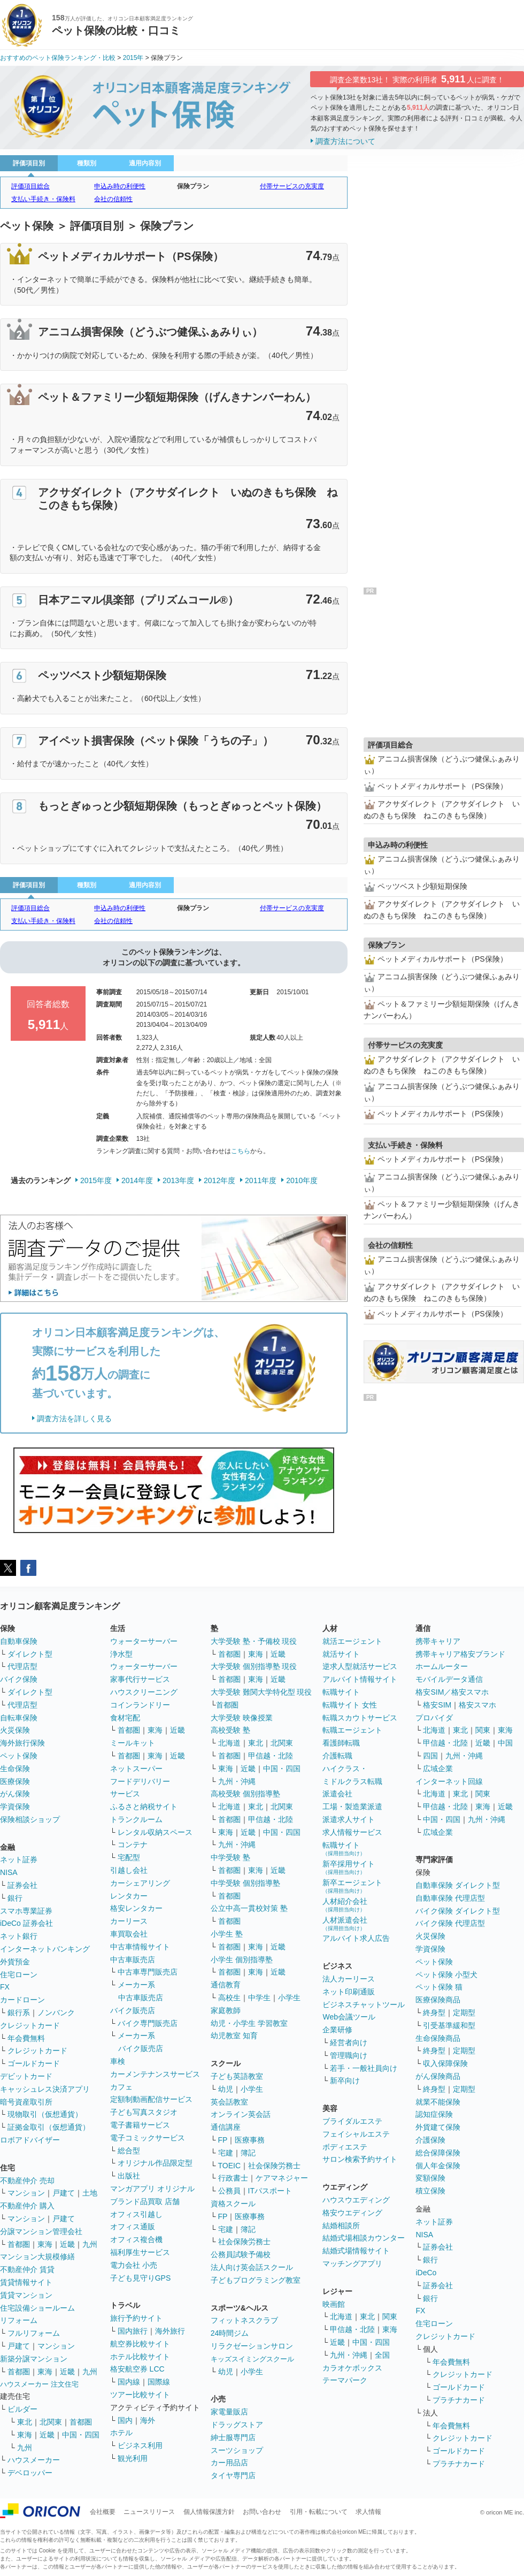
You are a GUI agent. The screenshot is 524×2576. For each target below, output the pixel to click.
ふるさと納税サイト (144, 1806)
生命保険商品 (437, 2038)
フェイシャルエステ (356, 2134)
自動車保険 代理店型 (450, 1898)
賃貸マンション (26, 2295)
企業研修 (337, 2029)
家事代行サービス (140, 1679)
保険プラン (193, 186)
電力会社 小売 (133, 2265)
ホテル (121, 2432)
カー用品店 (229, 2462)
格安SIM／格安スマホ (452, 1692)
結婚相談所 (341, 2225)
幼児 (225, 2089)
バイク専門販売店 (148, 2023)
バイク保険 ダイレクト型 (457, 1911)
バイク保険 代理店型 (450, 1923)
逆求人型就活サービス (359, 1666)
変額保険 (430, 2178)
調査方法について (345, 141)
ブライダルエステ (352, 2121)
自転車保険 (18, 1717)
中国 (505, 1743)
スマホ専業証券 (26, 1911)
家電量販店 (229, 2411)
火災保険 (15, 1730)
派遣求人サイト (348, 1819)
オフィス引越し (136, 2214)
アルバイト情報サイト (359, 1679)
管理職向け (348, 2055)
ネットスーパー (136, 1768)
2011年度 (260, 1180)
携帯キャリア (437, 1641)
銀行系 (18, 2012)
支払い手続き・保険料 (43, 199)
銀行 (14, 1898)
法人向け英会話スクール (252, 2267)
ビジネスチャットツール (363, 2004)
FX (5, 1987)
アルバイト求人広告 (356, 1938)
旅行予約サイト (136, 2318)
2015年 (133, 58)
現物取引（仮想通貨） (44, 2114)
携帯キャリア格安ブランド (460, 1654)
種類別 (86, 163)
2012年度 (219, 1180)
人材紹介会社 (344, 1904)
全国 (382, 2355)
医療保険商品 (437, 1999)
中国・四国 (80, 2434)
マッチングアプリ (352, 2263)
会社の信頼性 (113, 199)
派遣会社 (337, 1793)
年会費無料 (26, 2038)
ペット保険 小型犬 (446, 1974)
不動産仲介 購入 (27, 2205)
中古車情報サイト (140, 1946)
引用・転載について (319, 2512)
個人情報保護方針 (209, 2512)
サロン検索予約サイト (359, 2159)
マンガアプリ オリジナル (152, 2188)
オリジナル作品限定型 (155, 2163)
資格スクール (233, 2203)
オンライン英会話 (241, 2114)
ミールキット (132, 1743)
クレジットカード (30, 2025)
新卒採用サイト (348, 1867)
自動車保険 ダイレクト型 (457, 1885)
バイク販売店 (132, 2010)
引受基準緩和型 (449, 2025)
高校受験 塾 (230, 1730)
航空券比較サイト (140, 2343)
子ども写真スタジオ (144, 2112)
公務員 (229, 2190)
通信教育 (226, 1984)
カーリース (129, 1921)
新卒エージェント (352, 1886)
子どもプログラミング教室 (255, 2280)
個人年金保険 (437, 2165)
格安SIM (437, 1705)
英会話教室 (229, 2102)
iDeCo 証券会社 (26, 1923)
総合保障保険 (437, 2152)
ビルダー (22, 2409)
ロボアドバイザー (30, 2140)
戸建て (63, 2193)
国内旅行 (133, 2331)
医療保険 (15, 1781)
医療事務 (250, 2140)
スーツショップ (237, 2450)
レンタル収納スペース (155, 1832)
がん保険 (15, 1793)
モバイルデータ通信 (449, 1679)
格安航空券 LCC (137, 2369)
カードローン (22, 1999)
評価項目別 (29, 163)
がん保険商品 (437, 2076)
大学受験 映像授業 (242, 1717)
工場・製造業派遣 (352, 1806)
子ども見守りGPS (140, 2278)
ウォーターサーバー (144, 1641)
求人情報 (368, 2512)
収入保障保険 (445, 2063)
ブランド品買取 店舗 (145, 2201)
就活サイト (341, 1654)
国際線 (159, 2381)
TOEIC (229, 2165)
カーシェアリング (140, 1883)
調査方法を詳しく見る (74, 1418)
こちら (240, 1151)
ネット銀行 (18, 1936)
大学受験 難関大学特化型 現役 (261, 1692)
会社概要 (102, 2512)
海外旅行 (170, 2331)
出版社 (129, 2175)
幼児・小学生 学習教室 (249, 2023)
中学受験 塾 (230, 1857)
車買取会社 (129, 1934)
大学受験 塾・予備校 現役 (254, 1641)
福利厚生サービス (140, 2252)
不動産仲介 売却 (27, 2180)
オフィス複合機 (136, 2239)
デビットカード (26, 2076)
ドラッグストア (237, 2424)
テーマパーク (344, 2380)
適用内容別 (145, 163)
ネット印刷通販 (348, 1991)
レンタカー (129, 1896)
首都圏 (18, 2244)
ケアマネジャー (282, 2178)
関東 (389, 2316)
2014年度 (137, 1180)
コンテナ (133, 1844)
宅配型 (129, 1857)
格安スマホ (477, 1705)
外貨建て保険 (437, 2127)
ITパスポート (270, 2190)
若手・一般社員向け (363, 2068)
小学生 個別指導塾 (242, 1959)
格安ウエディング (352, 2212)
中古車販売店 (132, 1959)
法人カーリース (348, 1979)
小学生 (289, 1997)
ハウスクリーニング (144, 1692)
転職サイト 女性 (349, 1705)
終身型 (434, 2012)
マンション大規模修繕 (37, 2256)
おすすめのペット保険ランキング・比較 (57, 58)
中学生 (259, 1997)
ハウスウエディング (356, 2200)
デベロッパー (29, 2472)
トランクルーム (136, 1819)
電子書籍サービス (140, 2125)
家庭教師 (226, 2010)
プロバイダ (434, 1717)
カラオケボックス (352, 2368)
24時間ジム (230, 2333)
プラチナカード (459, 2400)
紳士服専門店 (233, 2437)
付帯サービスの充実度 (292, 186)
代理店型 (22, 1666)
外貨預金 (15, 1961)
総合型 (129, 2150)
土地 (89, 2193)
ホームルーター (441, 1666)
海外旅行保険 (22, 1743)
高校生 (229, 1997)
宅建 (225, 2152)
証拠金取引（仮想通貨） (48, 2127)
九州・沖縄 (237, 1781)
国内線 (129, 2381)
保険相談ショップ (30, 1819)
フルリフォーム (33, 2333)
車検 (117, 2061)
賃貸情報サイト (26, 2282)
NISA (9, 1872)
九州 (89, 2244)
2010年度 (302, 1180)
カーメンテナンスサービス (155, 2074)
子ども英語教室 (237, 2076)
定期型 (464, 2012)
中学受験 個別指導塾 (245, 1883)
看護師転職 (341, 1743)
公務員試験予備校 (241, 2254)
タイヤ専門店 (233, 2475)
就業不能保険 (437, 2102)
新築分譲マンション (33, 2358)
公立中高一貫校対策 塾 (249, 1908)
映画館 (333, 2304)
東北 (24, 2422)
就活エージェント (352, 1641)
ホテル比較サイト (140, 2356)
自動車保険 (18, 1641)
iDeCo (425, 2272)
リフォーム (18, 2320)
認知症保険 (434, 2114)
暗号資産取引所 (26, 2102)
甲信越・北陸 (270, 1755)
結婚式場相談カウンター (363, 2238)
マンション (26, 2193)
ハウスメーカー (33, 2460)
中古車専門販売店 (148, 1972)
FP (223, 2140)
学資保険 (15, 1806)
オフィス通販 (132, 2226)
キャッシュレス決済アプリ (45, 2089)
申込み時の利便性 (119, 186)
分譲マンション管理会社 (41, 2231)
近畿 (67, 2244)
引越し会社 (129, 1870)
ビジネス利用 (140, 2445)
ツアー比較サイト (140, 2394)
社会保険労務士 (274, 2165)
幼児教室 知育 (234, 2035)
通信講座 (226, 2127)
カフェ (121, 2087)
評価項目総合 (30, 186)
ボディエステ (344, 2147)
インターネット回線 (449, 1781)
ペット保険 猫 (439, 1987)
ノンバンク (56, 2012)
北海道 (229, 1743)
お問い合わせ (262, 2512)
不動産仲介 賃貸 (27, 2269)
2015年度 (96, 1180)
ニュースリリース (149, 2512)
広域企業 (438, 1768)
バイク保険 (18, 1679)
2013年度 (178, 1180)
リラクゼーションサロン (252, 2346)
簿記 (248, 2152)
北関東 (51, 2422)
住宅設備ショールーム (37, 2308)
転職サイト (341, 1692)
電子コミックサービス (147, 2137)
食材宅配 (125, 1717)
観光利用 (133, 2458)
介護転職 (337, 1755)
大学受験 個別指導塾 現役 (254, 1666)
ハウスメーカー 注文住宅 (39, 2384)
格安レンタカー (136, 1908)
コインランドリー (140, 1705)
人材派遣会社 (344, 1923)
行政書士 (233, 2178)
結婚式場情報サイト (356, 2250)
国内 (125, 2420)
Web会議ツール (348, 2017)
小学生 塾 (227, 1934)
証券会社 (22, 1885)
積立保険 (430, 2190)
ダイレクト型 (29, 1654)
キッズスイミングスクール (252, 2359)
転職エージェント (352, 1730)
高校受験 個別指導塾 (245, 1793)
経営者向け (348, 2042)
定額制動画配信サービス (151, 2099)
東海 (44, 2244)
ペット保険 (18, 1755)
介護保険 (430, 2140)
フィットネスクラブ (244, 2320)
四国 (430, 1755)
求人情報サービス (352, 1832)
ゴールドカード (33, 2063)
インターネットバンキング (45, 1949)
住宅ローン (18, 1974)
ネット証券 (18, 1859)
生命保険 (15, 1768)
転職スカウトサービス (359, 1717)
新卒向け (345, 2080)
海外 (147, 2420)
